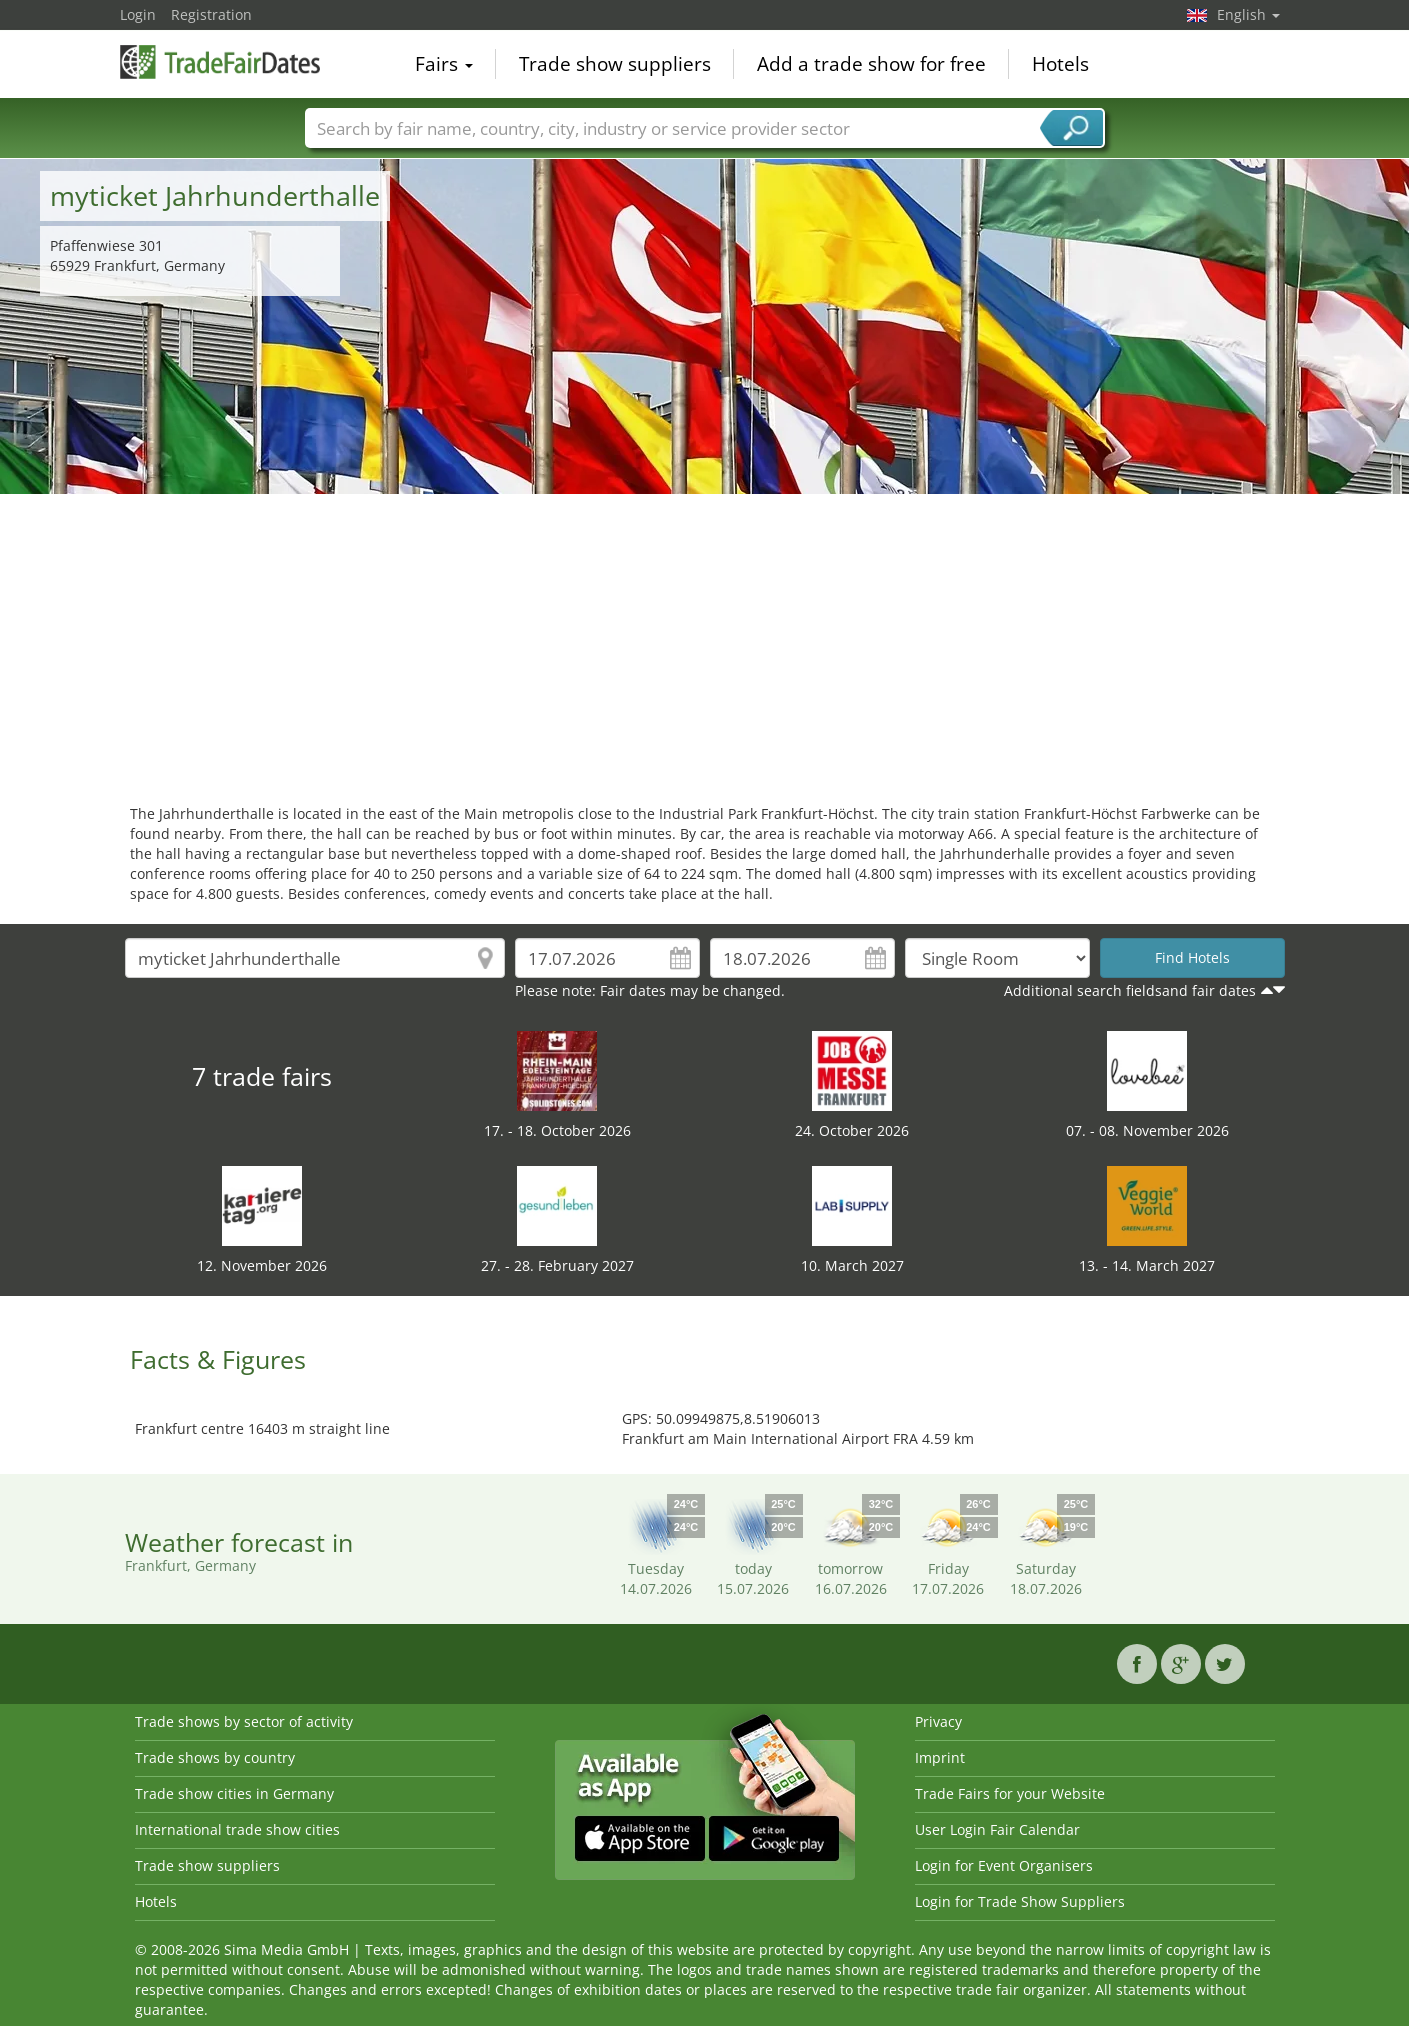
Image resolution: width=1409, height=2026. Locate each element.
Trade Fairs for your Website (1010, 1793)
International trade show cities (237, 1829)
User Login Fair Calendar (997, 1829)
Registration (211, 14)
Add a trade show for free (871, 64)
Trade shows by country (215, 1757)
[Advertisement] (705, 644)
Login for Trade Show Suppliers (1020, 1901)
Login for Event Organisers (1004, 1865)
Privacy (938, 1721)
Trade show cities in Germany (234, 1793)
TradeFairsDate (220, 62)
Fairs (444, 64)
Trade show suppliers (615, 64)
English (1248, 14)
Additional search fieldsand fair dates (1130, 990)
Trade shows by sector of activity (244, 1721)
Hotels (1060, 64)
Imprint (940, 1757)
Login (138, 14)
